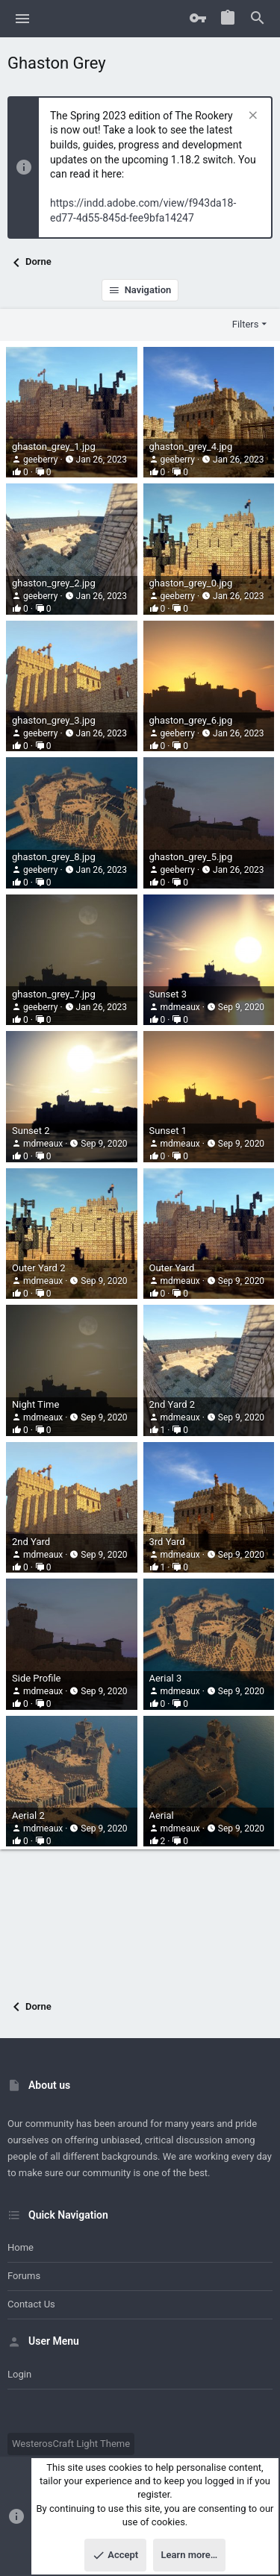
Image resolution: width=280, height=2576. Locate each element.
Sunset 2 (30, 1130)
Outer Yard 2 (38, 1267)
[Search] (258, 18)
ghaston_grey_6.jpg (191, 720)
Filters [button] (245, 324)
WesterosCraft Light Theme (71, 2443)
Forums (23, 2275)
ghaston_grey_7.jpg (54, 994)
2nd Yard (31, 1541)
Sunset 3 (168, 994)
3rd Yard (167, 1541)
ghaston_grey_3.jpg (54, 720)
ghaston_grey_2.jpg (54, 583)
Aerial (161, 1815)
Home (20, 2247)
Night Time (35, 1404)
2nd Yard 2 (172, 1404)
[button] (22, 18)
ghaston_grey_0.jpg (191, 583)
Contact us (31, 2304)
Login (19, 2374)
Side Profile (36, 1678)
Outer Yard (172, 1267)
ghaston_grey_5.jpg (191, 856)
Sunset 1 (168, 1130)
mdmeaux (179, 1007)
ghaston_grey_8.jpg (54, 856)
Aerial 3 (165, 1678)
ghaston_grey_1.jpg (54, 446)
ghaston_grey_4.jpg (191, 446)
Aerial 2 (28, 1815)
